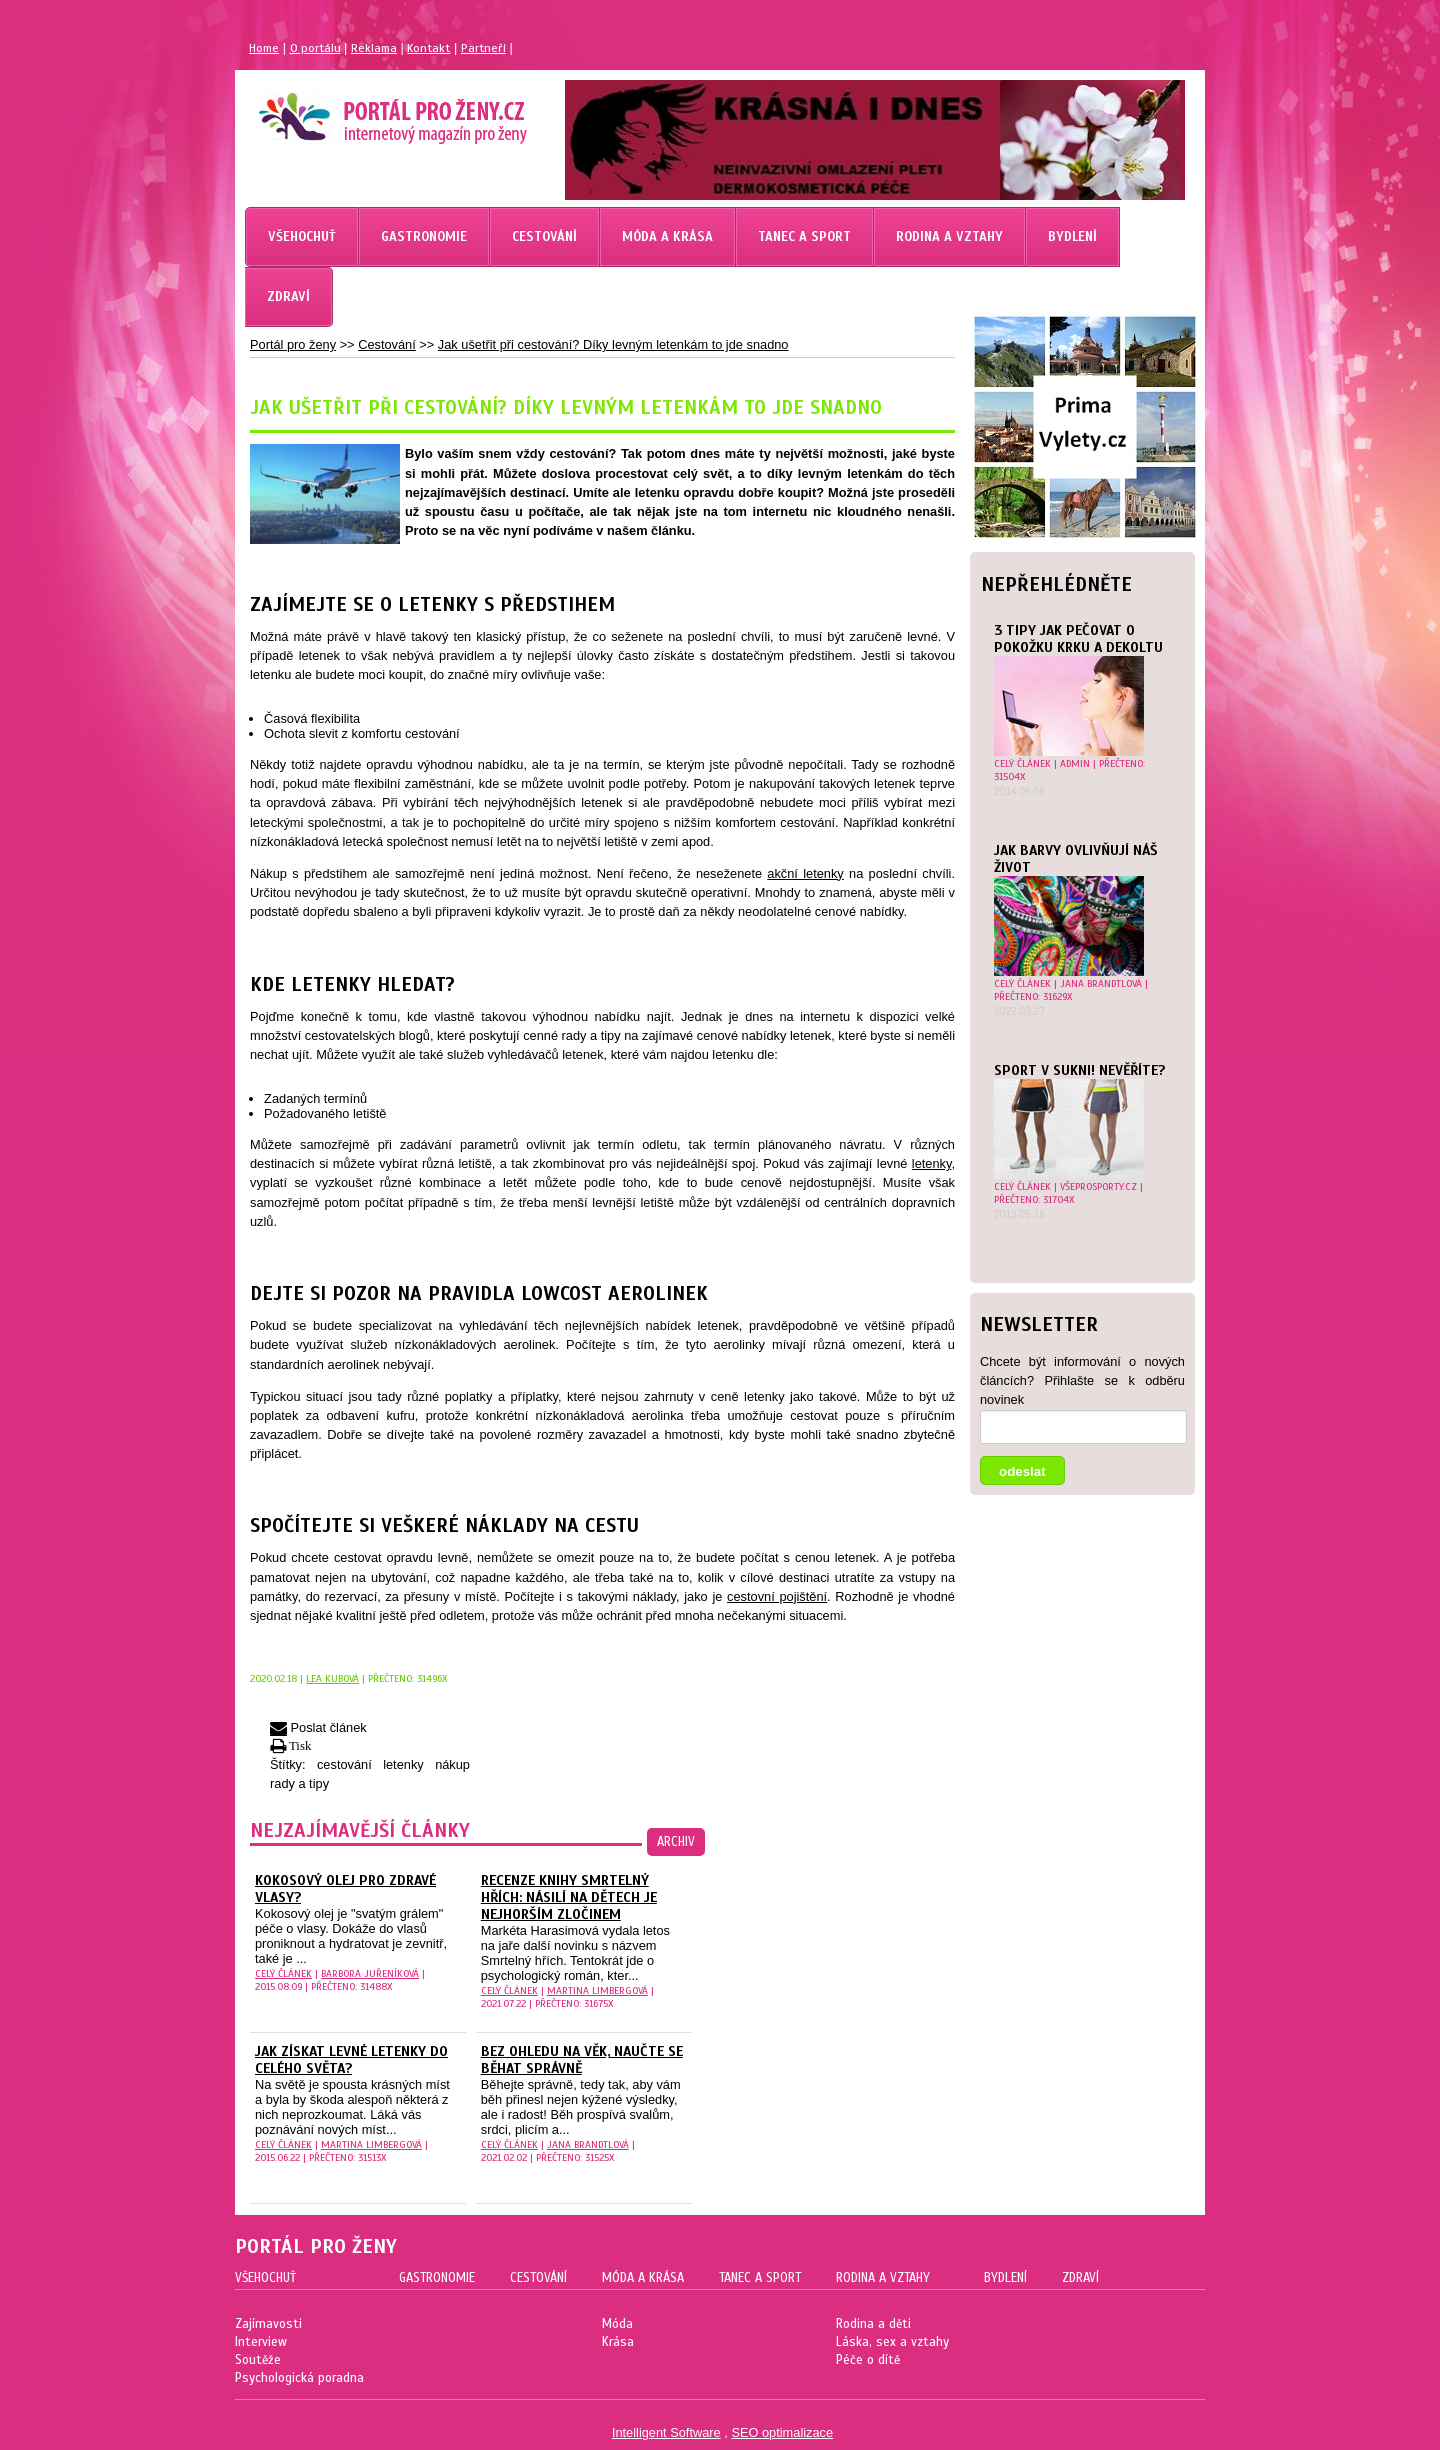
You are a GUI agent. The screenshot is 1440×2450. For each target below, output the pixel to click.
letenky (932, 1163)
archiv (676, 1842)
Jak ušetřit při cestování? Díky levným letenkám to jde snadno (613, 344)
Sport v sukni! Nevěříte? (1079, 1070)
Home (264, 48)
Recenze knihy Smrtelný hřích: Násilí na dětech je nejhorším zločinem (569, 1897)
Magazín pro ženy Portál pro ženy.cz (358, 110)
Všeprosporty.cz (1098, 1186)
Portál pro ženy (293, 344)
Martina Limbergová (597, 1990)
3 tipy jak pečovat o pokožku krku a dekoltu (1078, 639)
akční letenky (805, 873)
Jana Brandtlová (1101, 983)
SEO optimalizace (782, 2432)
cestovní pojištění (777, 1596)
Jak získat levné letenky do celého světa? (351, 2060)
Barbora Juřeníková (370, 1973)
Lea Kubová (332, 1678)
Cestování (387, 344)
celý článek (1022, 763)
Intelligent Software (666, 2432)
